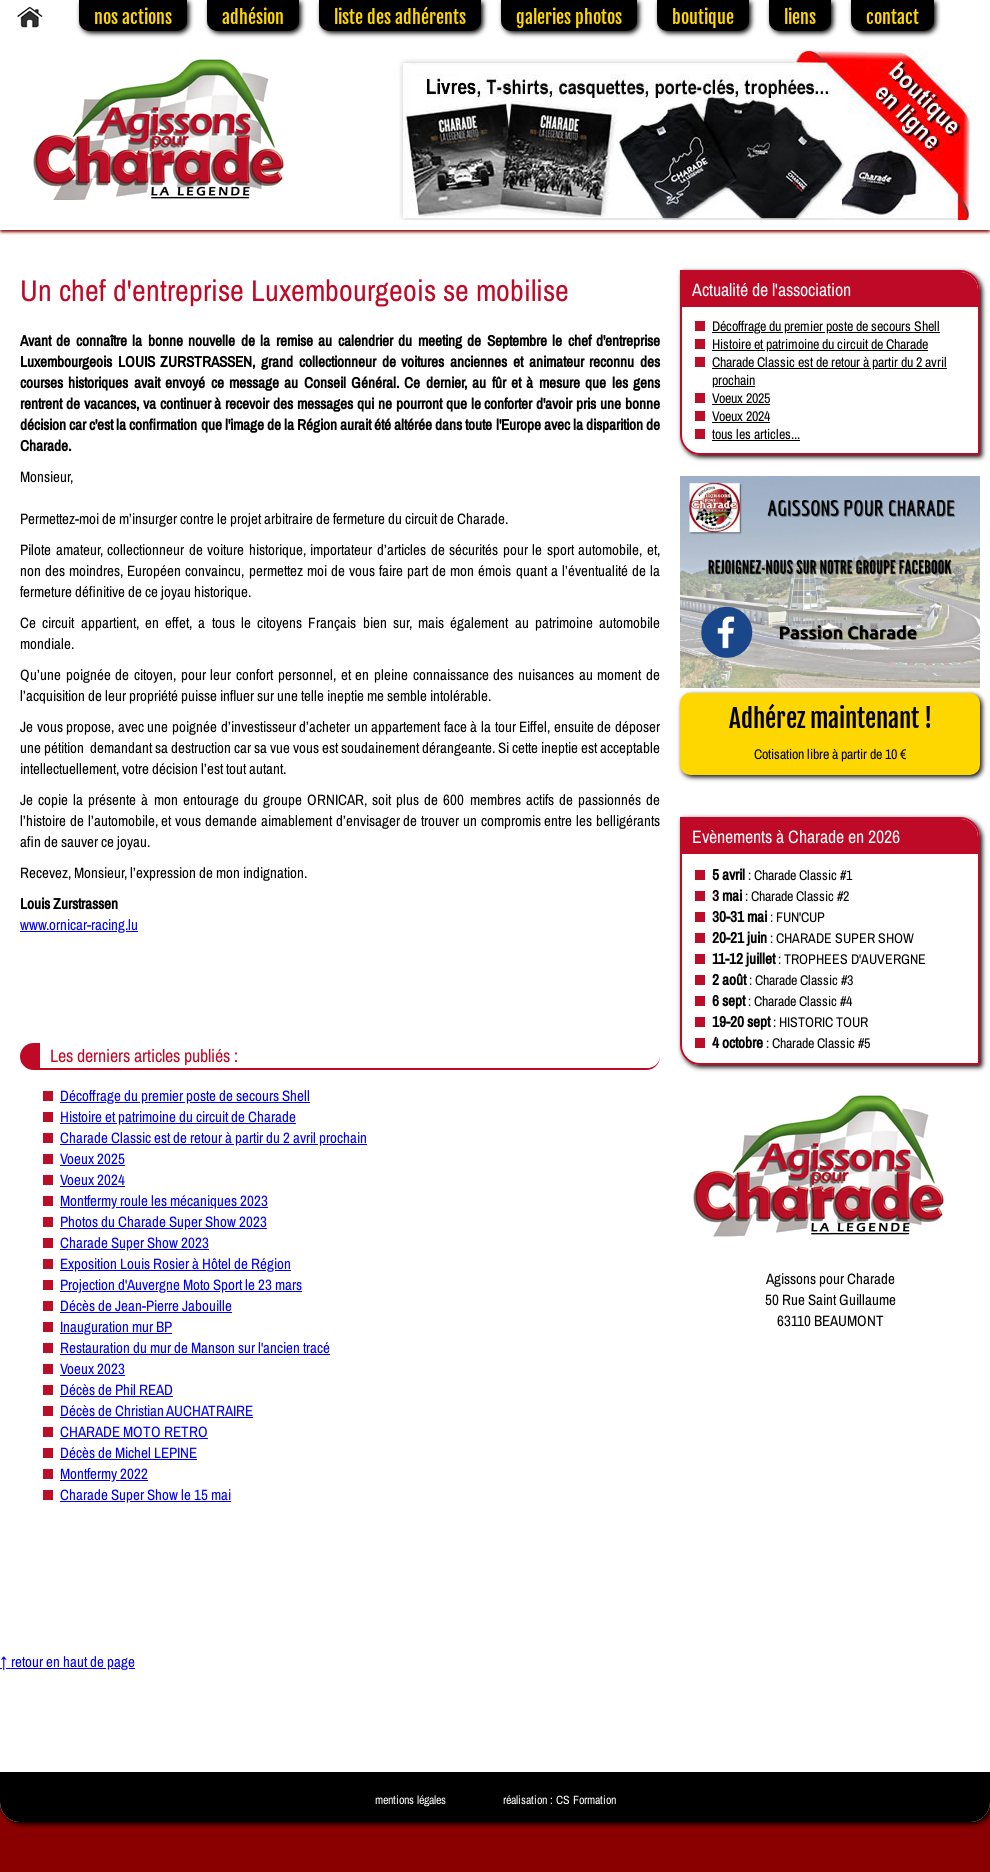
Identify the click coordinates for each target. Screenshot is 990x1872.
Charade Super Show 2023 (134, 1242)
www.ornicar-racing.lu (79, 924)
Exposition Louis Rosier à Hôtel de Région (175, 1263)
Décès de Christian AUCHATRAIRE (156, 1410)
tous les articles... (756, 434)
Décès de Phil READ (116, 1389)
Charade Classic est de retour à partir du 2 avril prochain (213, 1137)
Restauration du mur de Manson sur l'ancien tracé (195, 1347)
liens (800, 17)
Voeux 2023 (92, 1368)
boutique (703, 17)
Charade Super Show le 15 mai (145, 1494)
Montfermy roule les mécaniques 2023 (164, 1200)
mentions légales (410, 1800)
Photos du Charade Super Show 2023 (163, 1221)
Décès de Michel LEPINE (128, 1452)
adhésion (253, 17)
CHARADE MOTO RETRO (134, 1431)
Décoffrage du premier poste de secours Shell (185, 1095)
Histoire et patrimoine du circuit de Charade (178, 1116)
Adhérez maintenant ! (830, 733)
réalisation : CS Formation (559, 1800)
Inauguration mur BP (116, 1326)
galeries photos (569, 17)
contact (892, 17)
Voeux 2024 (92, 1179)
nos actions (133, 17)
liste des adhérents (400, 17)
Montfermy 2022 (104, 1473)
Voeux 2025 (92, 1158)
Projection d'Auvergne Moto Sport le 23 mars (181, 1284)
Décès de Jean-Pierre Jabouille (146, 1305)
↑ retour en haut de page (67, 1661)
